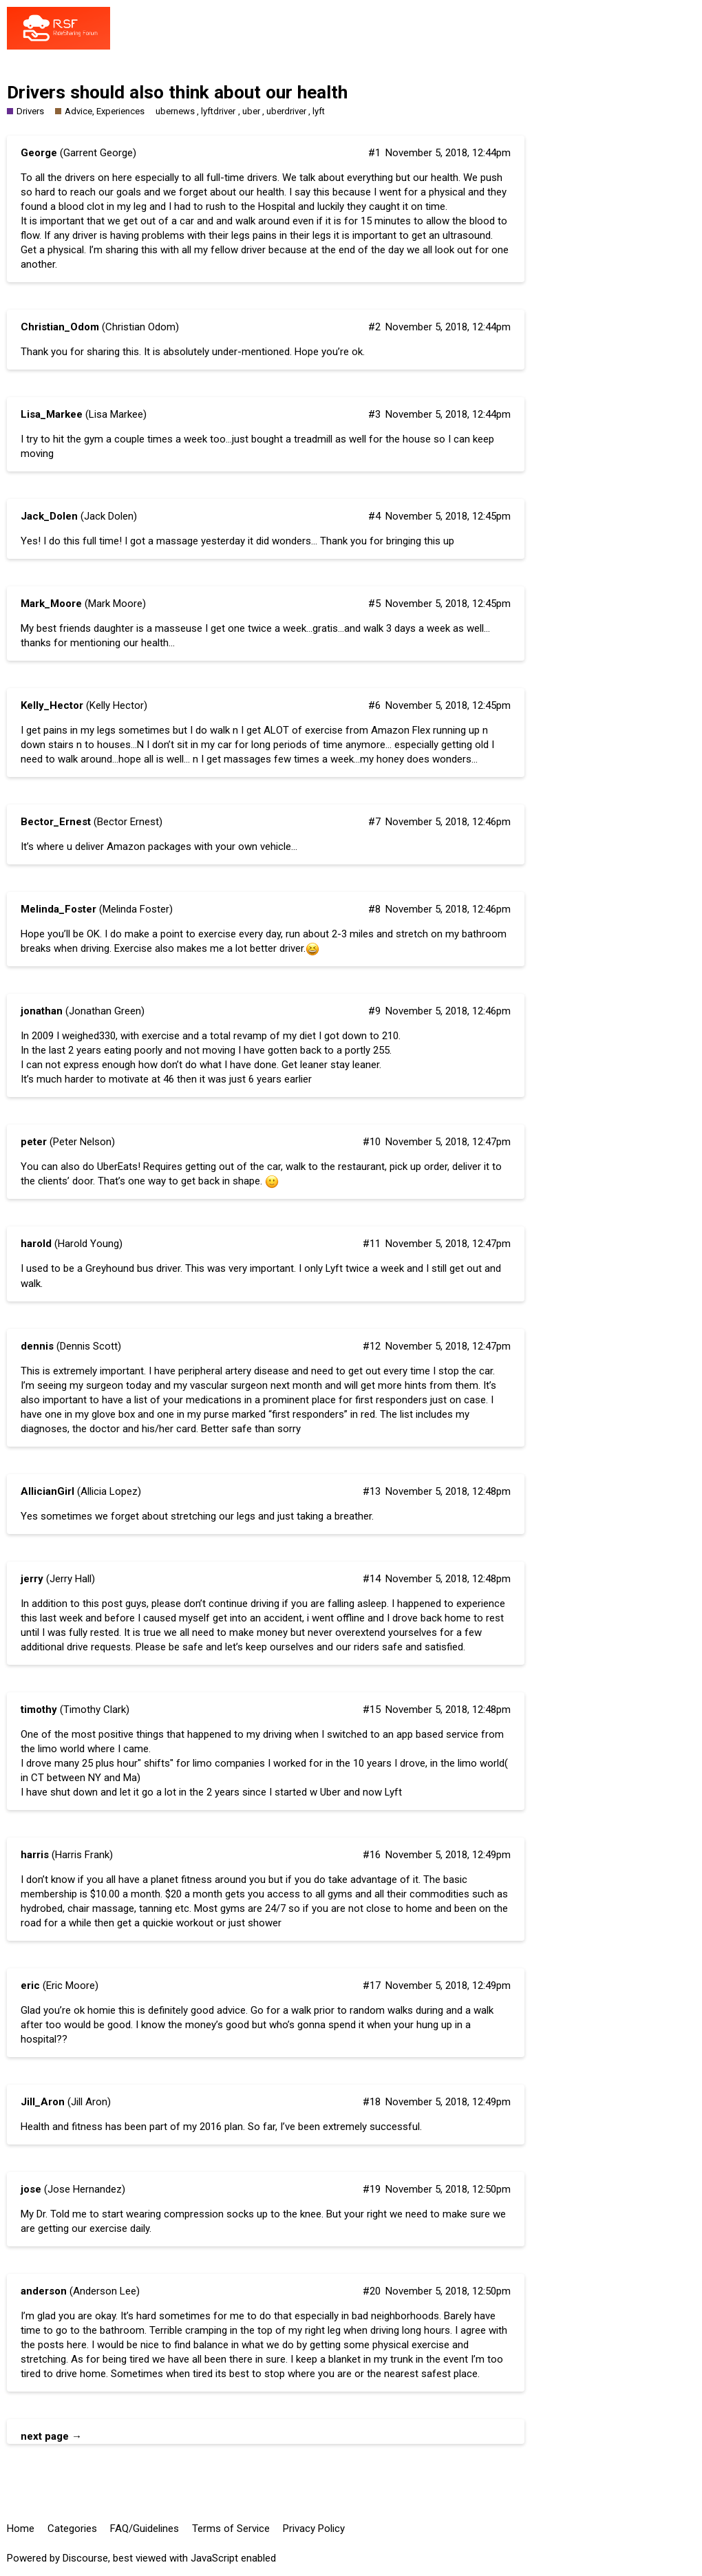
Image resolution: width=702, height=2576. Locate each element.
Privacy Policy (314, 2528)
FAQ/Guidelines (144, 2528)
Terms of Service (231, 2528)
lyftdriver (218, 111)
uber (251, 111)
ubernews (175, 111)
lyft (318, 111)
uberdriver (286, 111)
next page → (51, 2436)
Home (20, 2528)
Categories (72, 2528)
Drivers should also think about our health (177, 92)
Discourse (85, 2558)
